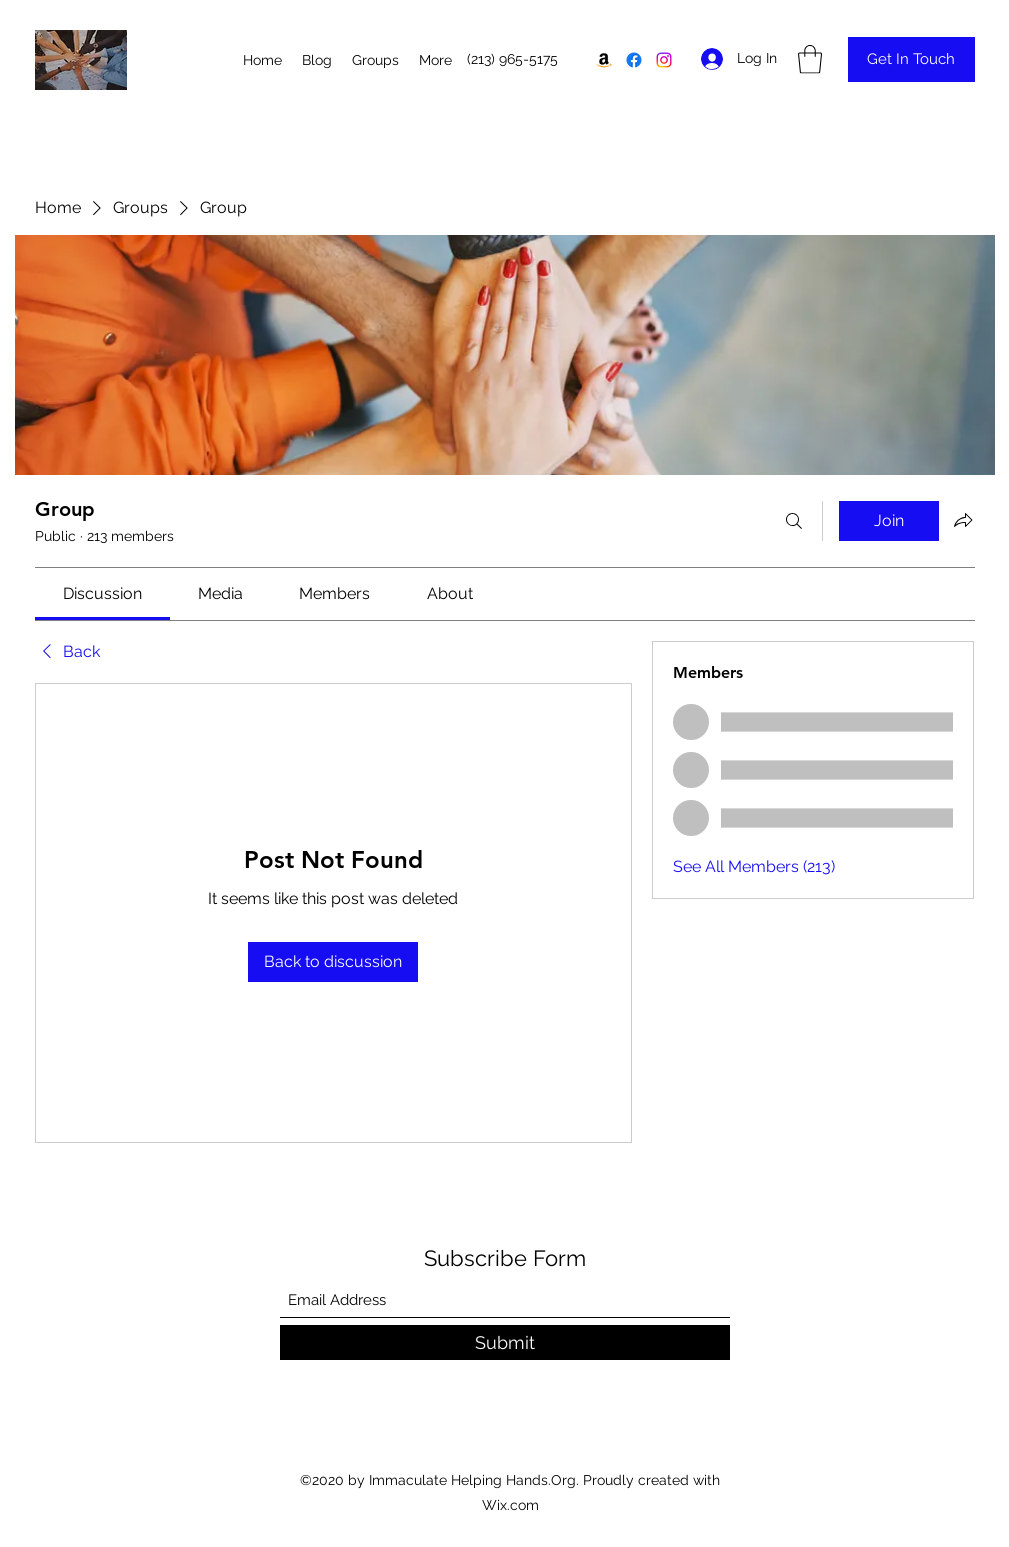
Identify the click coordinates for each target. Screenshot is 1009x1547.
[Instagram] (664, 60)
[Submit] (505, 1342)
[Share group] (963, 520)
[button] (810, 59)
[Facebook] (634, 60)
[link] (102, 593)
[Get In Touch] (911, 59)
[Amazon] (604, 60)
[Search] (794, 521)
